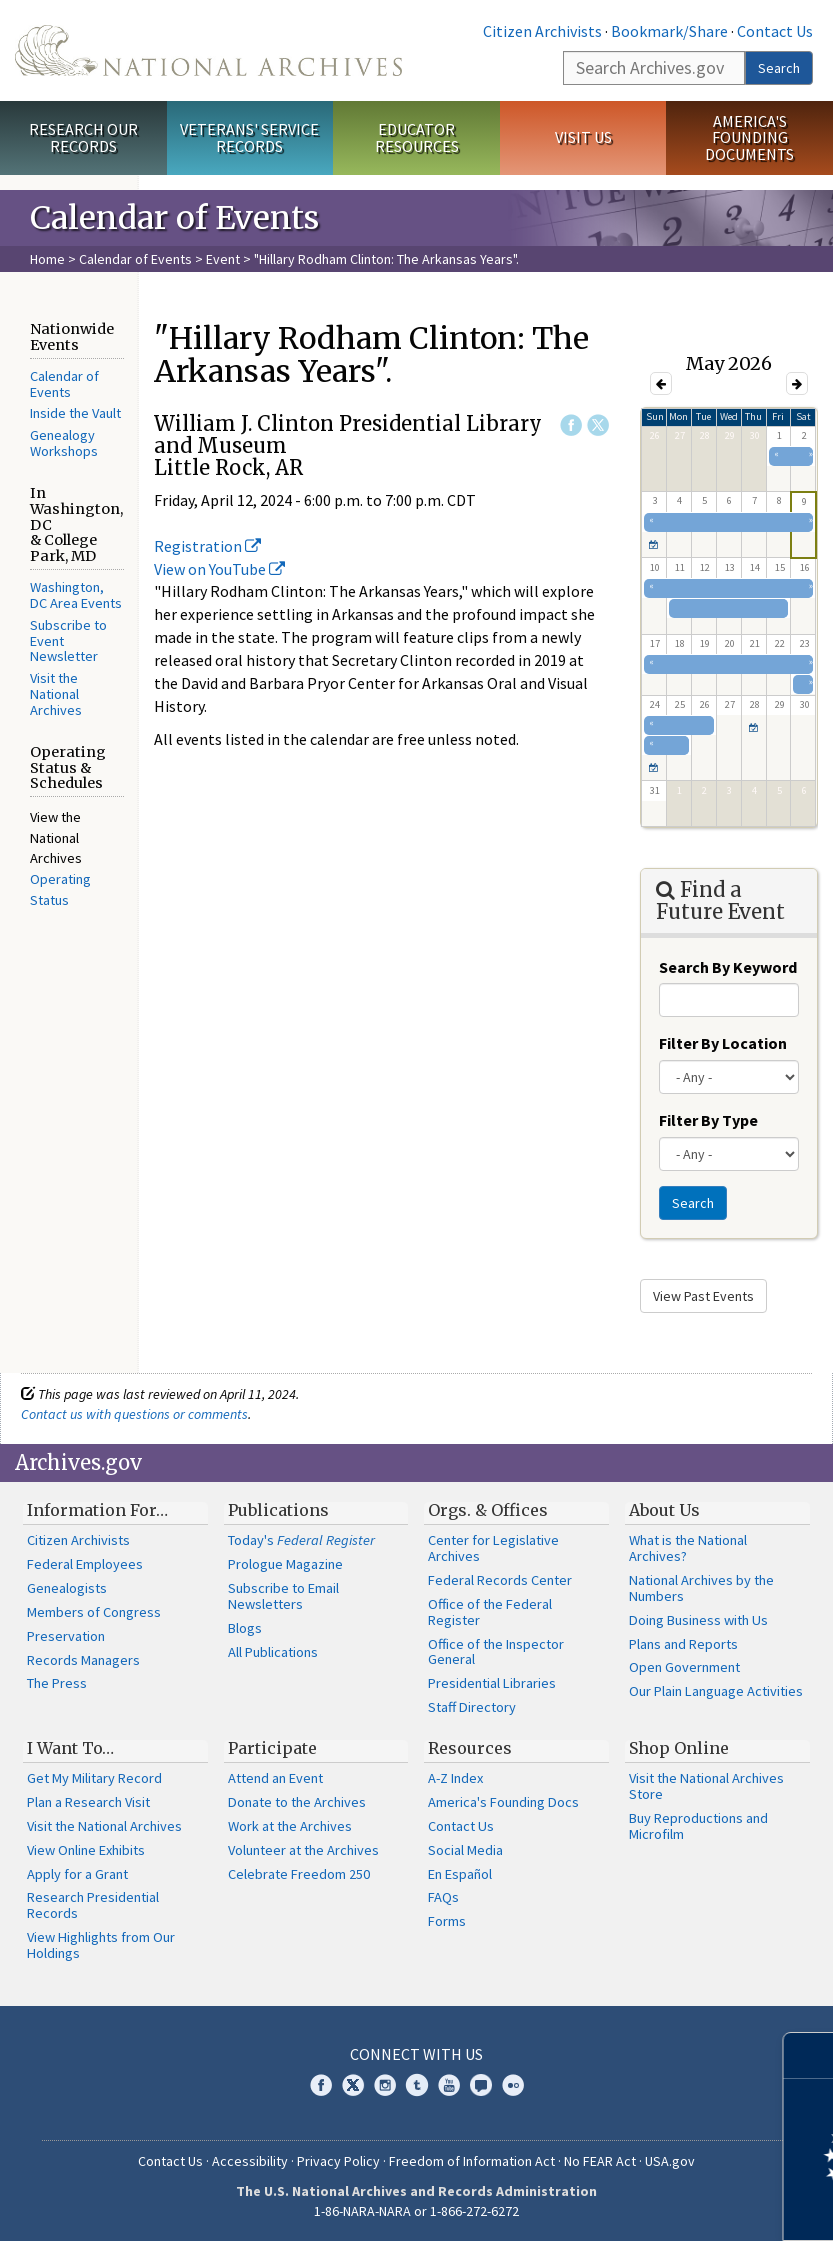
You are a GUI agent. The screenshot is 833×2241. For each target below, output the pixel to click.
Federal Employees (85, 1564)
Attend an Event (275, 1778)
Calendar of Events (135, 259)
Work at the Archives (290, 1826)
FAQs (443, 1897)
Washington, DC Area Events (76, 595)
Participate (272, 1748)
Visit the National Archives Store (706, 1786)
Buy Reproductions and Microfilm (698, 1826)
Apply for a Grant (77, 1874)
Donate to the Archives (297, 1802)
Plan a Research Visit (88, 1802)
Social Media (465, 1850)
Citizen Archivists (542, 31)
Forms (447, 1921)
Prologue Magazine (285, 1564)
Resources (470, 1748)
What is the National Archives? (688, 1548)
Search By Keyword (728, 967)
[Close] (809, 2055)
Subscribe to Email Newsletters (283, 1596)
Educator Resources (417, 137)
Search (779, 68)
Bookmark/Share (669, 31)
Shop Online (679, 1748)
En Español (460, 1874)
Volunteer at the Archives (303, 1850)
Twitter (598, 425)
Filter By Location (723, 1043)
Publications (278, 1510)
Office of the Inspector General (496, 1652)
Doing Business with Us (698, 1620)
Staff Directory (472, 1707)
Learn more (655, 2205)
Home (47, 259)
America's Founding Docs (503, 1802)
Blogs (245, 1628)
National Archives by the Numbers (701, 1588)
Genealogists (67, 1588)
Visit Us (583, 137)
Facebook (571, 425)
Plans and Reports (683, 1644)
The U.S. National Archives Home (208, 50)
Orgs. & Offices (488, 1510)
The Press (57, 1683)
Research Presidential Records (93, 1905)
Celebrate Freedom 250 (299, 1874)
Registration (207, 546)
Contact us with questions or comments (134, 1414)
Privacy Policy (338, 2161)
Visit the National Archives (56, 694)
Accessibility (250, 2161)
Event (223, 259)
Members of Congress (94, 1612)
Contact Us (775, 31)
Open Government (684, 1667)
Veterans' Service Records (249, 137)
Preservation (66, 1636)
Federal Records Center (500, 1580)
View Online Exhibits (86, 1850)
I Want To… (70, 1748)
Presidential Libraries (492, 1683)
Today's (301, 1540)
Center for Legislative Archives (493, 1548)
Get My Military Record (94, 1778)
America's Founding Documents (749, 138)
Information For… (97, 1510)
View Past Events (703, 1296)
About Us (664, 1510)
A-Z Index (455, 1778)
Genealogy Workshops (64, 443)
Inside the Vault (75, 413)
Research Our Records (83, 137)
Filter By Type (708, 1120)
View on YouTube (219, 569)
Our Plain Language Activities (716, 1691)
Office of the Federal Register (490, 1612)
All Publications (273, 1652)
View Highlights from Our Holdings (101, 1945)
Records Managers (83, 1660)
